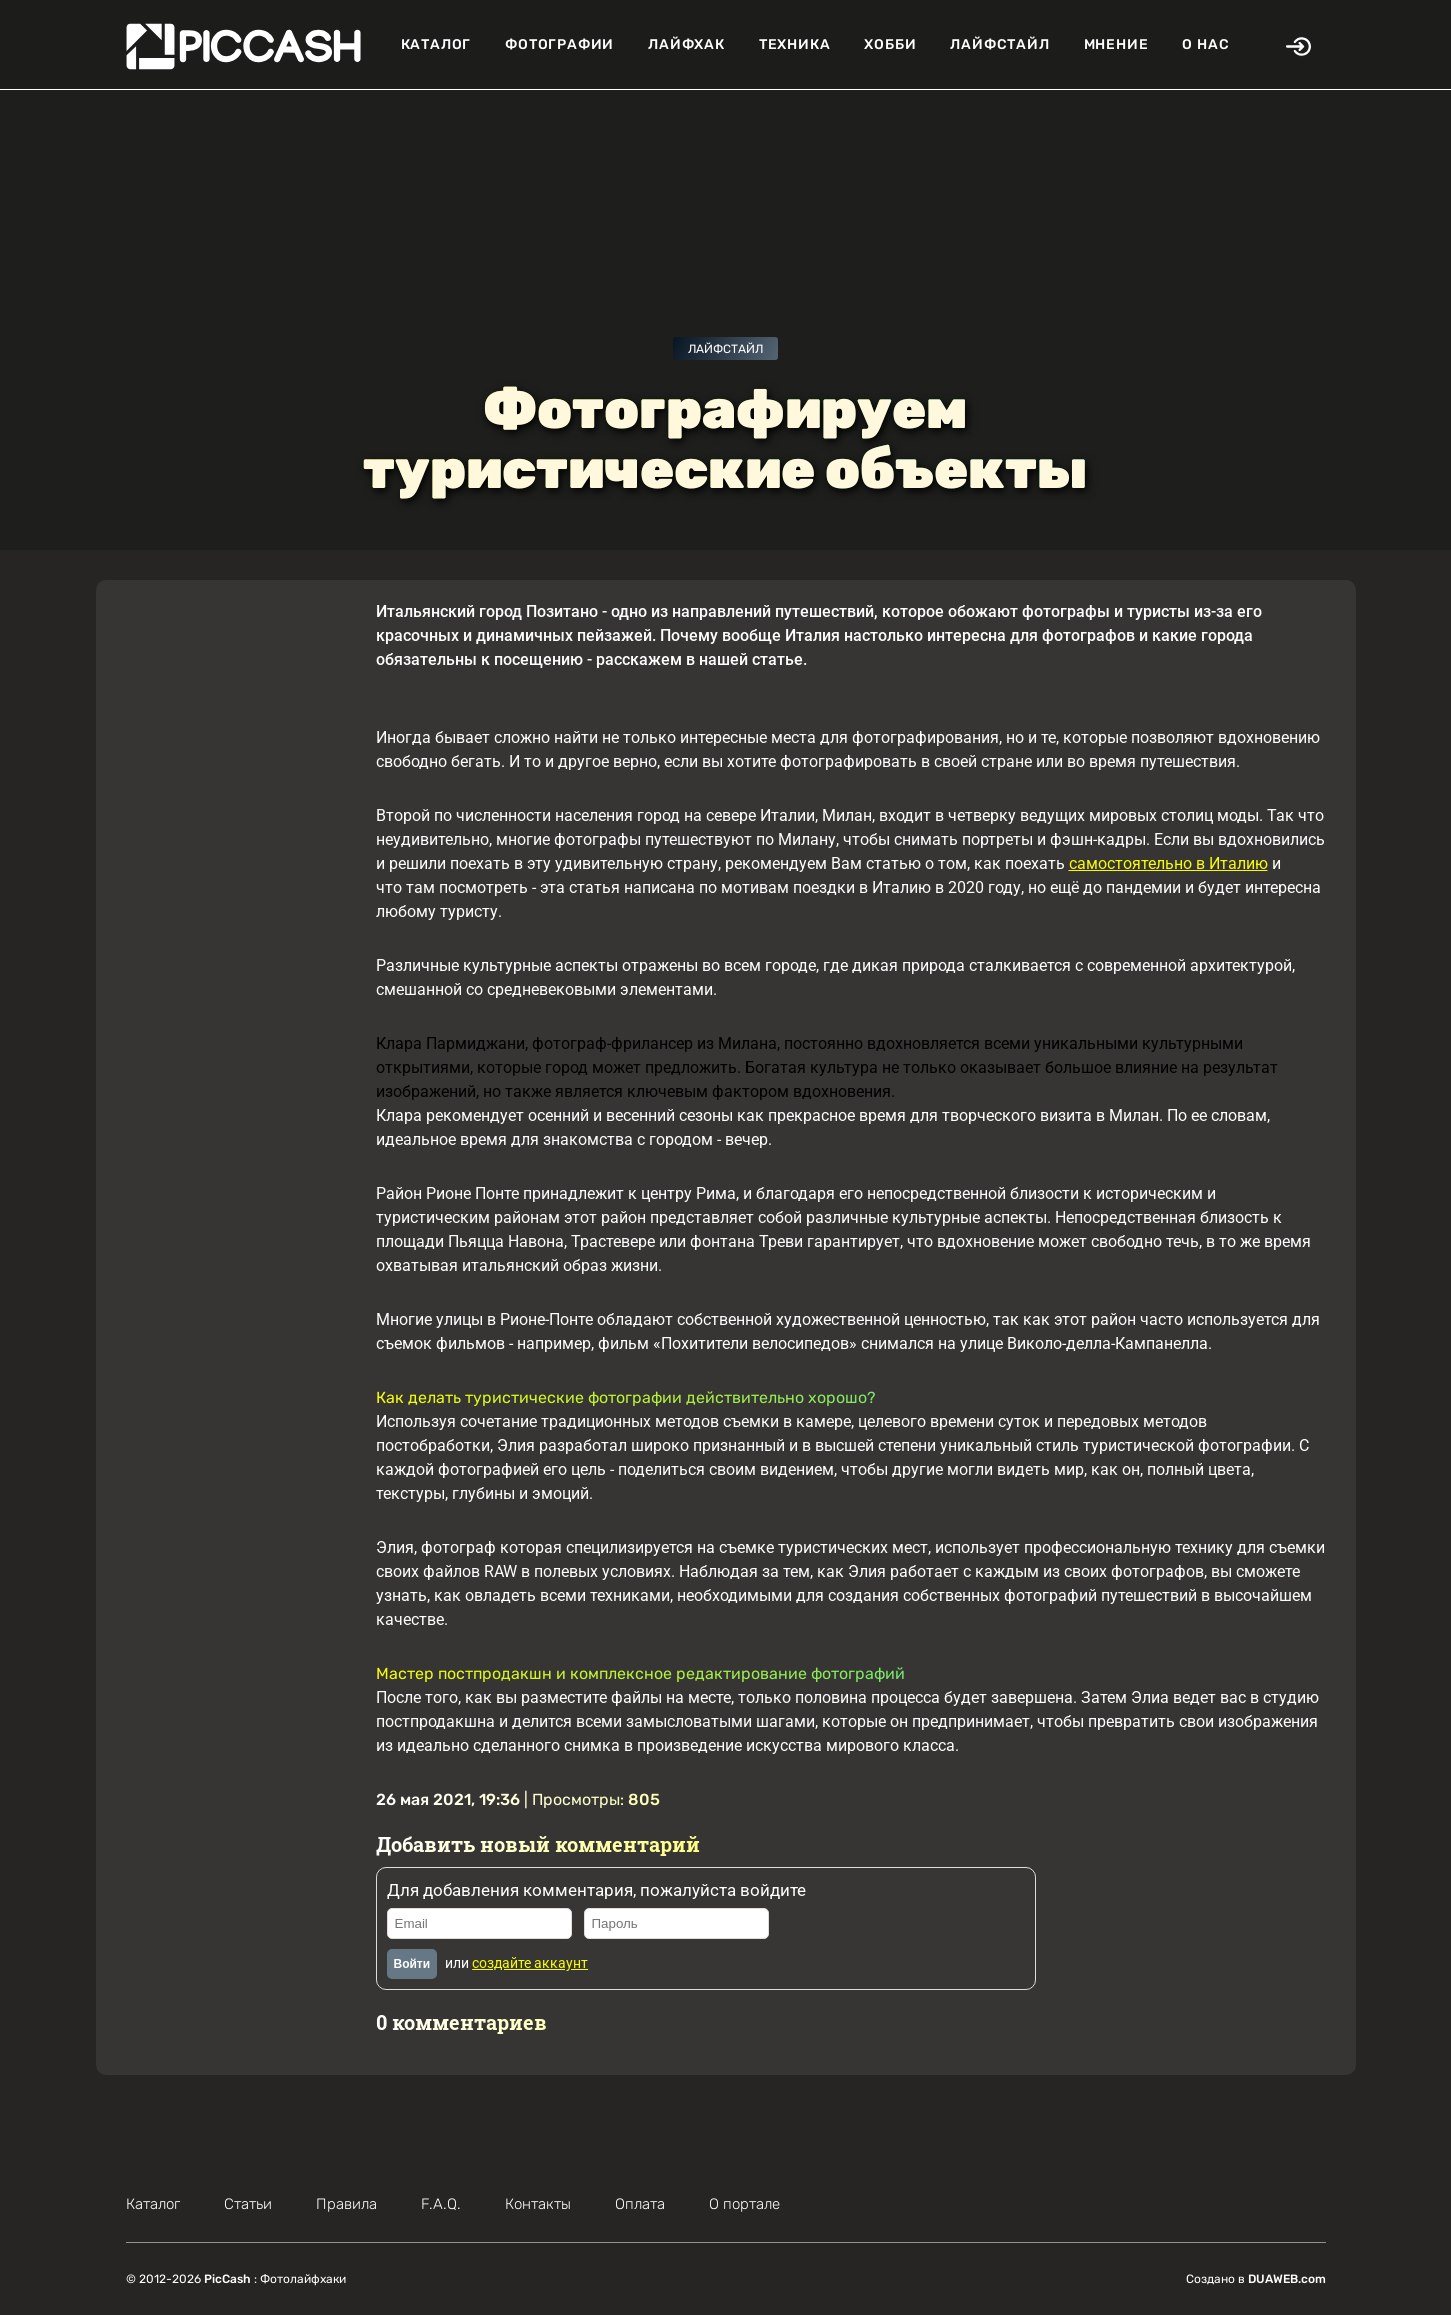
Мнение (1116, 44)
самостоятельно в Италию (1168, 863)
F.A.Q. (441, 2204)
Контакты (538, 2204)
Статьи (248, 2204)
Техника (795, 44)
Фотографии (559, 44)
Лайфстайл (999, 44)
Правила (346, 2204)
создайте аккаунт (530, 1963)
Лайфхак (686, 44)
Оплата (640, 2204)
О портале (744, 2204)
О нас (1205, 44)
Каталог (436, 44)
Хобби (890, 44)
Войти (412, 1964)
